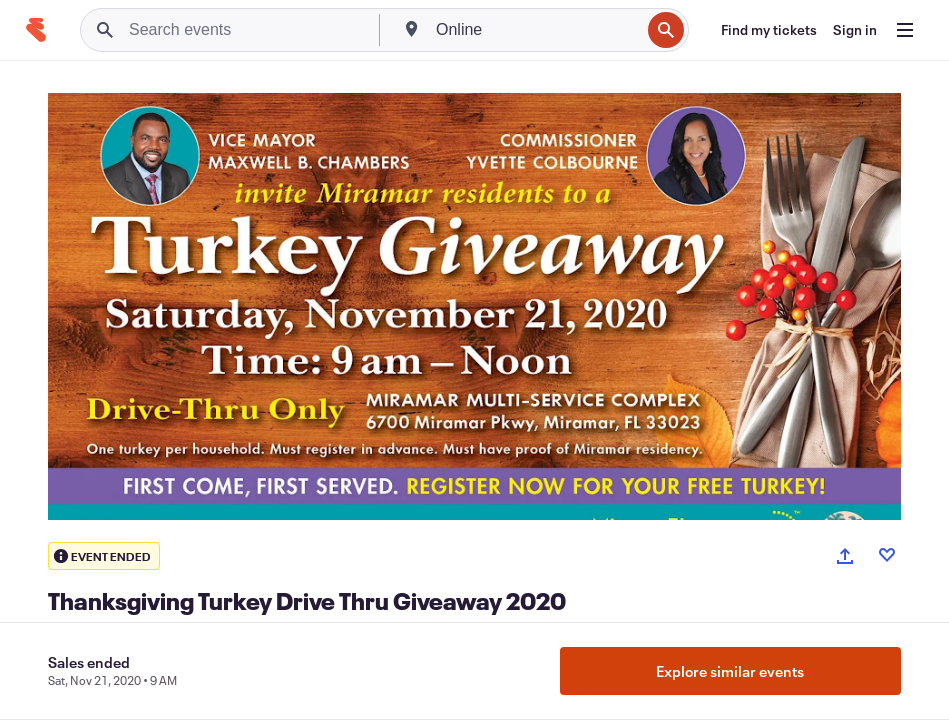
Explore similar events (730, 671)
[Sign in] (855, 30)
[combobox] (536, 30)
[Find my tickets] (769, 30)
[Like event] (887, 555)
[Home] (36, 30)
